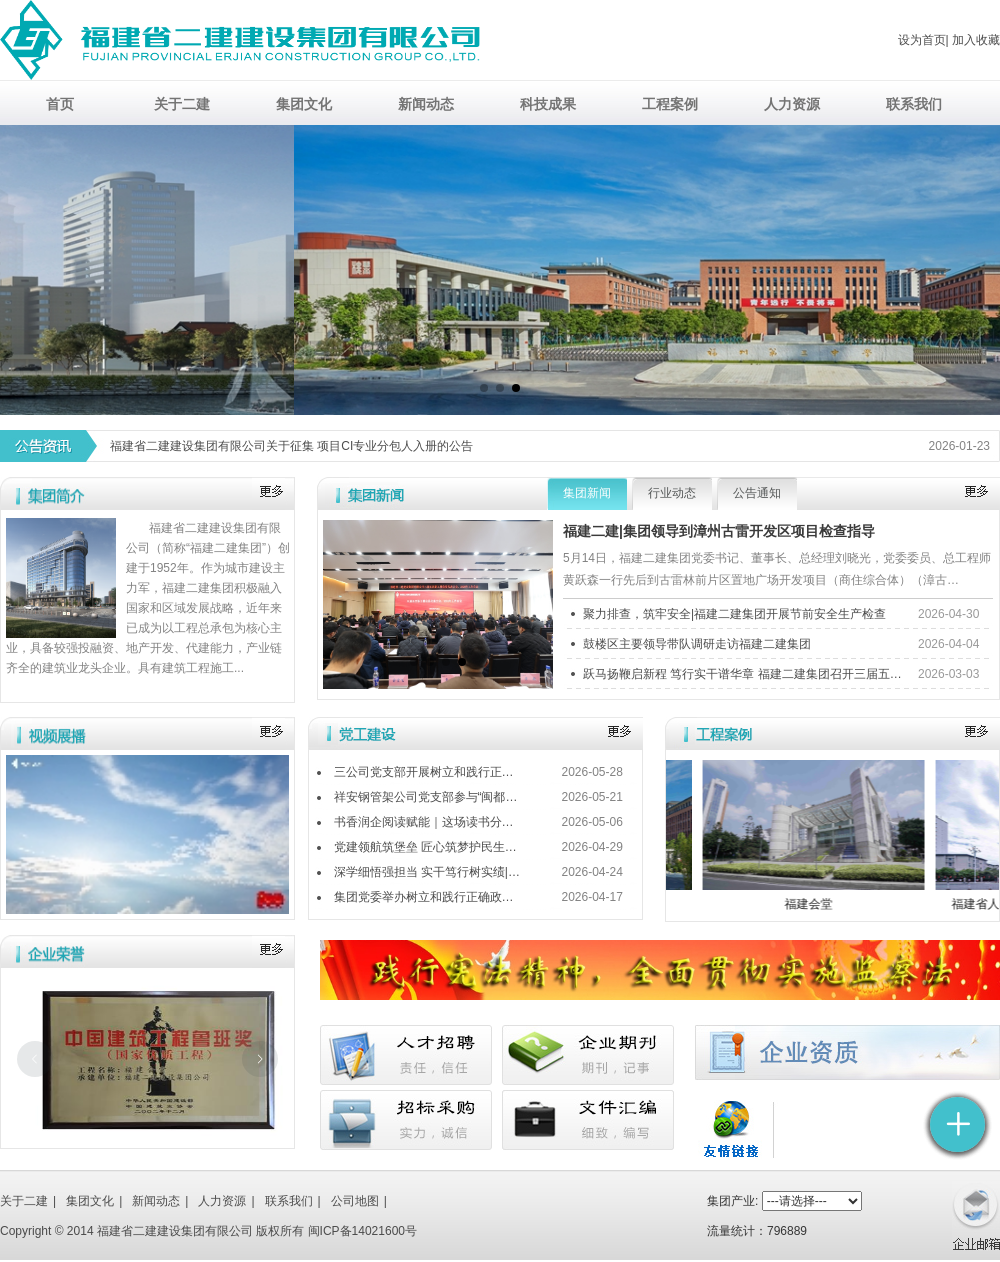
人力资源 (222, 1201)
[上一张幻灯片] (35, 1059)
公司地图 (355, 1201)
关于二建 (24, 1201)
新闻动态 (156, 1201)
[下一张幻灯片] (260, 1059)
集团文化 (90, 1201)
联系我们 (289, 1201)
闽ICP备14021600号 (362, 1231)
